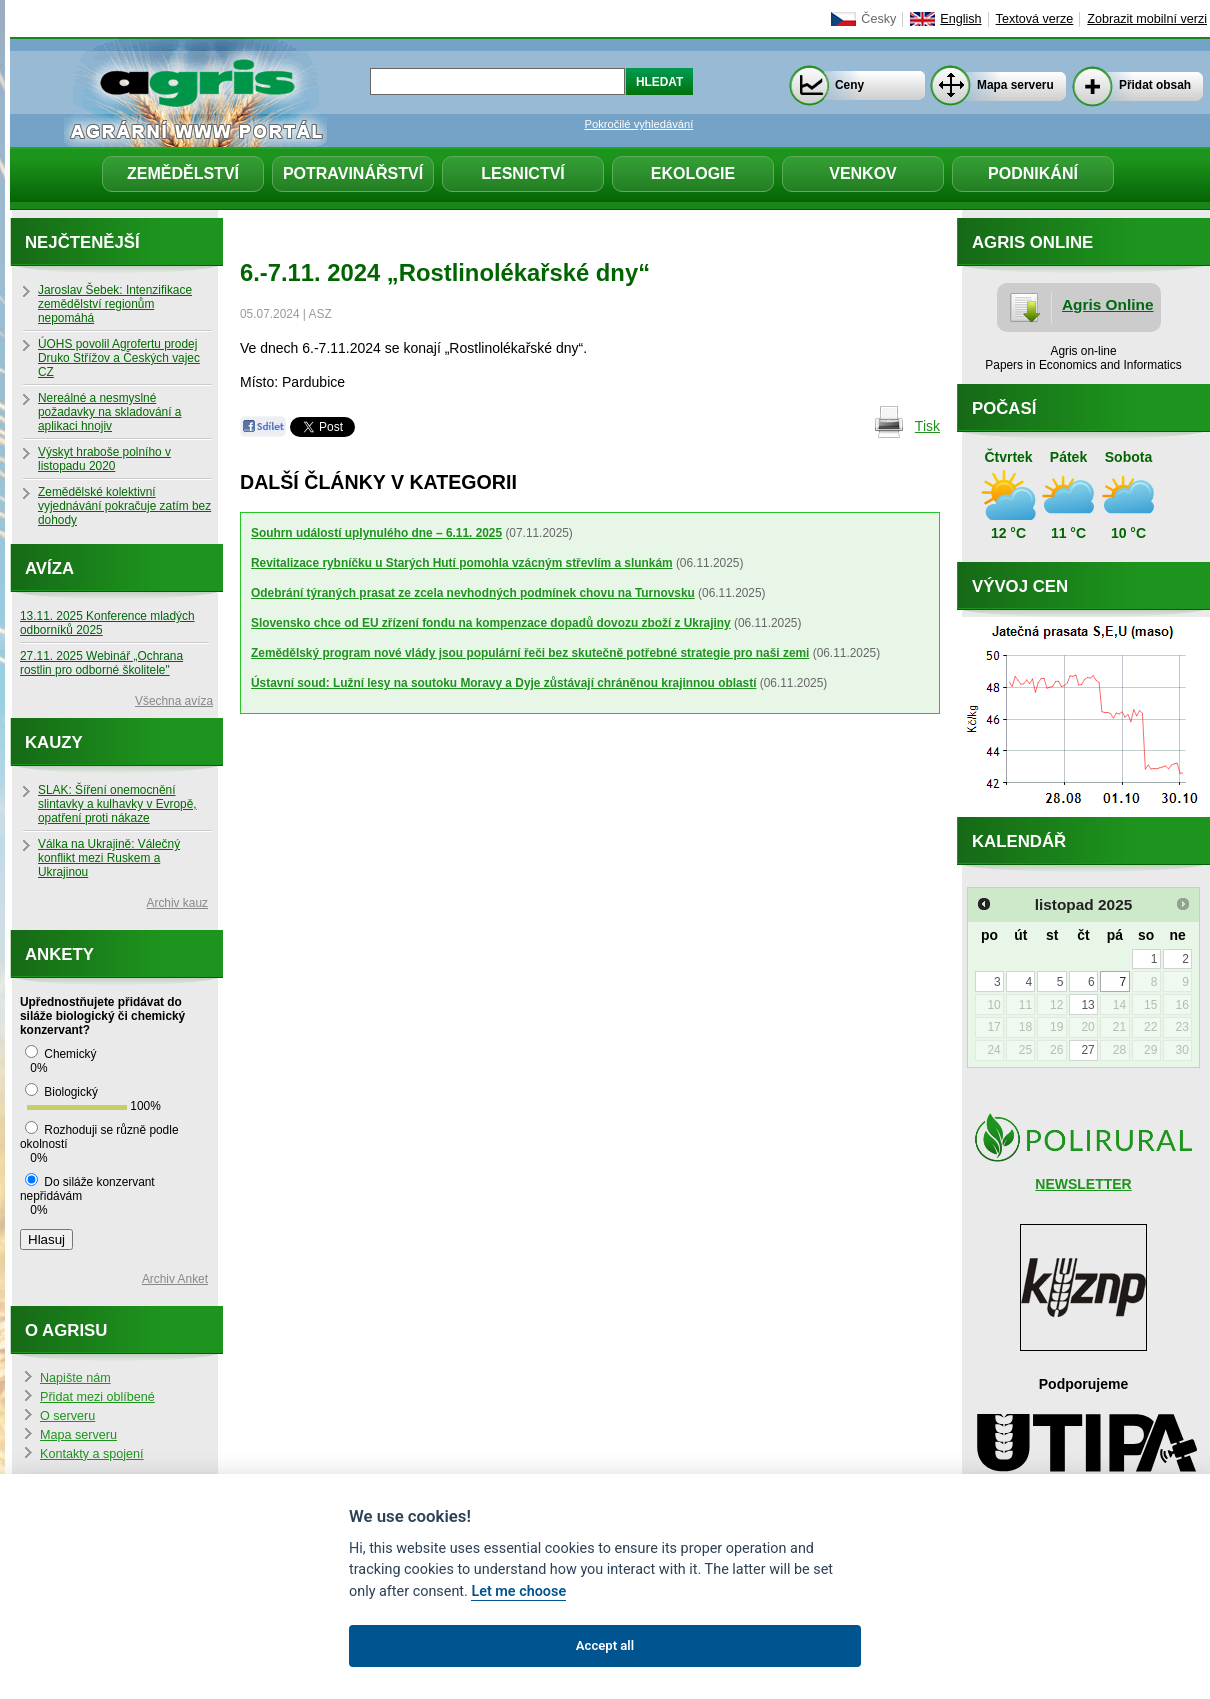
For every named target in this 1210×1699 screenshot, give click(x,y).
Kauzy (54, 742)
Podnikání (1033, 173)
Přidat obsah (1155, 85)
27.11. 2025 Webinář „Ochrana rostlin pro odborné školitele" (101, 663)
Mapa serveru (1015, 85)
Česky (878, 19)
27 (1087, 1050)
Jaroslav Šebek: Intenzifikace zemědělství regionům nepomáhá (115, 304)
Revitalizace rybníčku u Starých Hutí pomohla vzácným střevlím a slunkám (462, 563)
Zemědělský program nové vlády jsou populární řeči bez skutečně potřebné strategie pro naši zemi (530, 653)
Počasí (1004, 408)
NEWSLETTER (1083, 1184)
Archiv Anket (175, 1279)
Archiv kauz (177, 903)
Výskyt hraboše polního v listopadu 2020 (104, 459)
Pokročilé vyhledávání (639, 124)
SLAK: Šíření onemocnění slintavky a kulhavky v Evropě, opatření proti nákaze (117, 804)
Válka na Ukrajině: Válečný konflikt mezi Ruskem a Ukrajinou (109, 858)
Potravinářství (353, 173)
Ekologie (693, 173)
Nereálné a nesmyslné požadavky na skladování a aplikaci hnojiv (109, 412)
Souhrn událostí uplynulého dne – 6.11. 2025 (376, 533)
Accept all (605, 1645)
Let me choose (518, 1591)
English (960, 19)
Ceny (849, 85)
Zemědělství (183, 173)
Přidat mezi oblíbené (97, 1397)
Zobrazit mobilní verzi (1147, 19)
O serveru (67, 1416)
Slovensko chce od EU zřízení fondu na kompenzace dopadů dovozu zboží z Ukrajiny (491, 623)
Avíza (49, 568)
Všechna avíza (174, 701)
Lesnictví (523, 173)
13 (1087, 1005)
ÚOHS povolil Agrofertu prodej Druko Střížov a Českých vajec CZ (119, 358)
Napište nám (75, 1378)
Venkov (863, 173)
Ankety (59, 954)
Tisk (927, 426)
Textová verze (1035, 19)
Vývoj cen (1020, 586)
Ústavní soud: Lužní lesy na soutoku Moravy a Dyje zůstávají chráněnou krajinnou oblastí (503, 683)
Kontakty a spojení (92, 1454)
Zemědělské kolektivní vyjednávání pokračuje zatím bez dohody (124, 506)
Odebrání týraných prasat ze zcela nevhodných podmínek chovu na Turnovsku (473, 593)
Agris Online (1108, 304)
